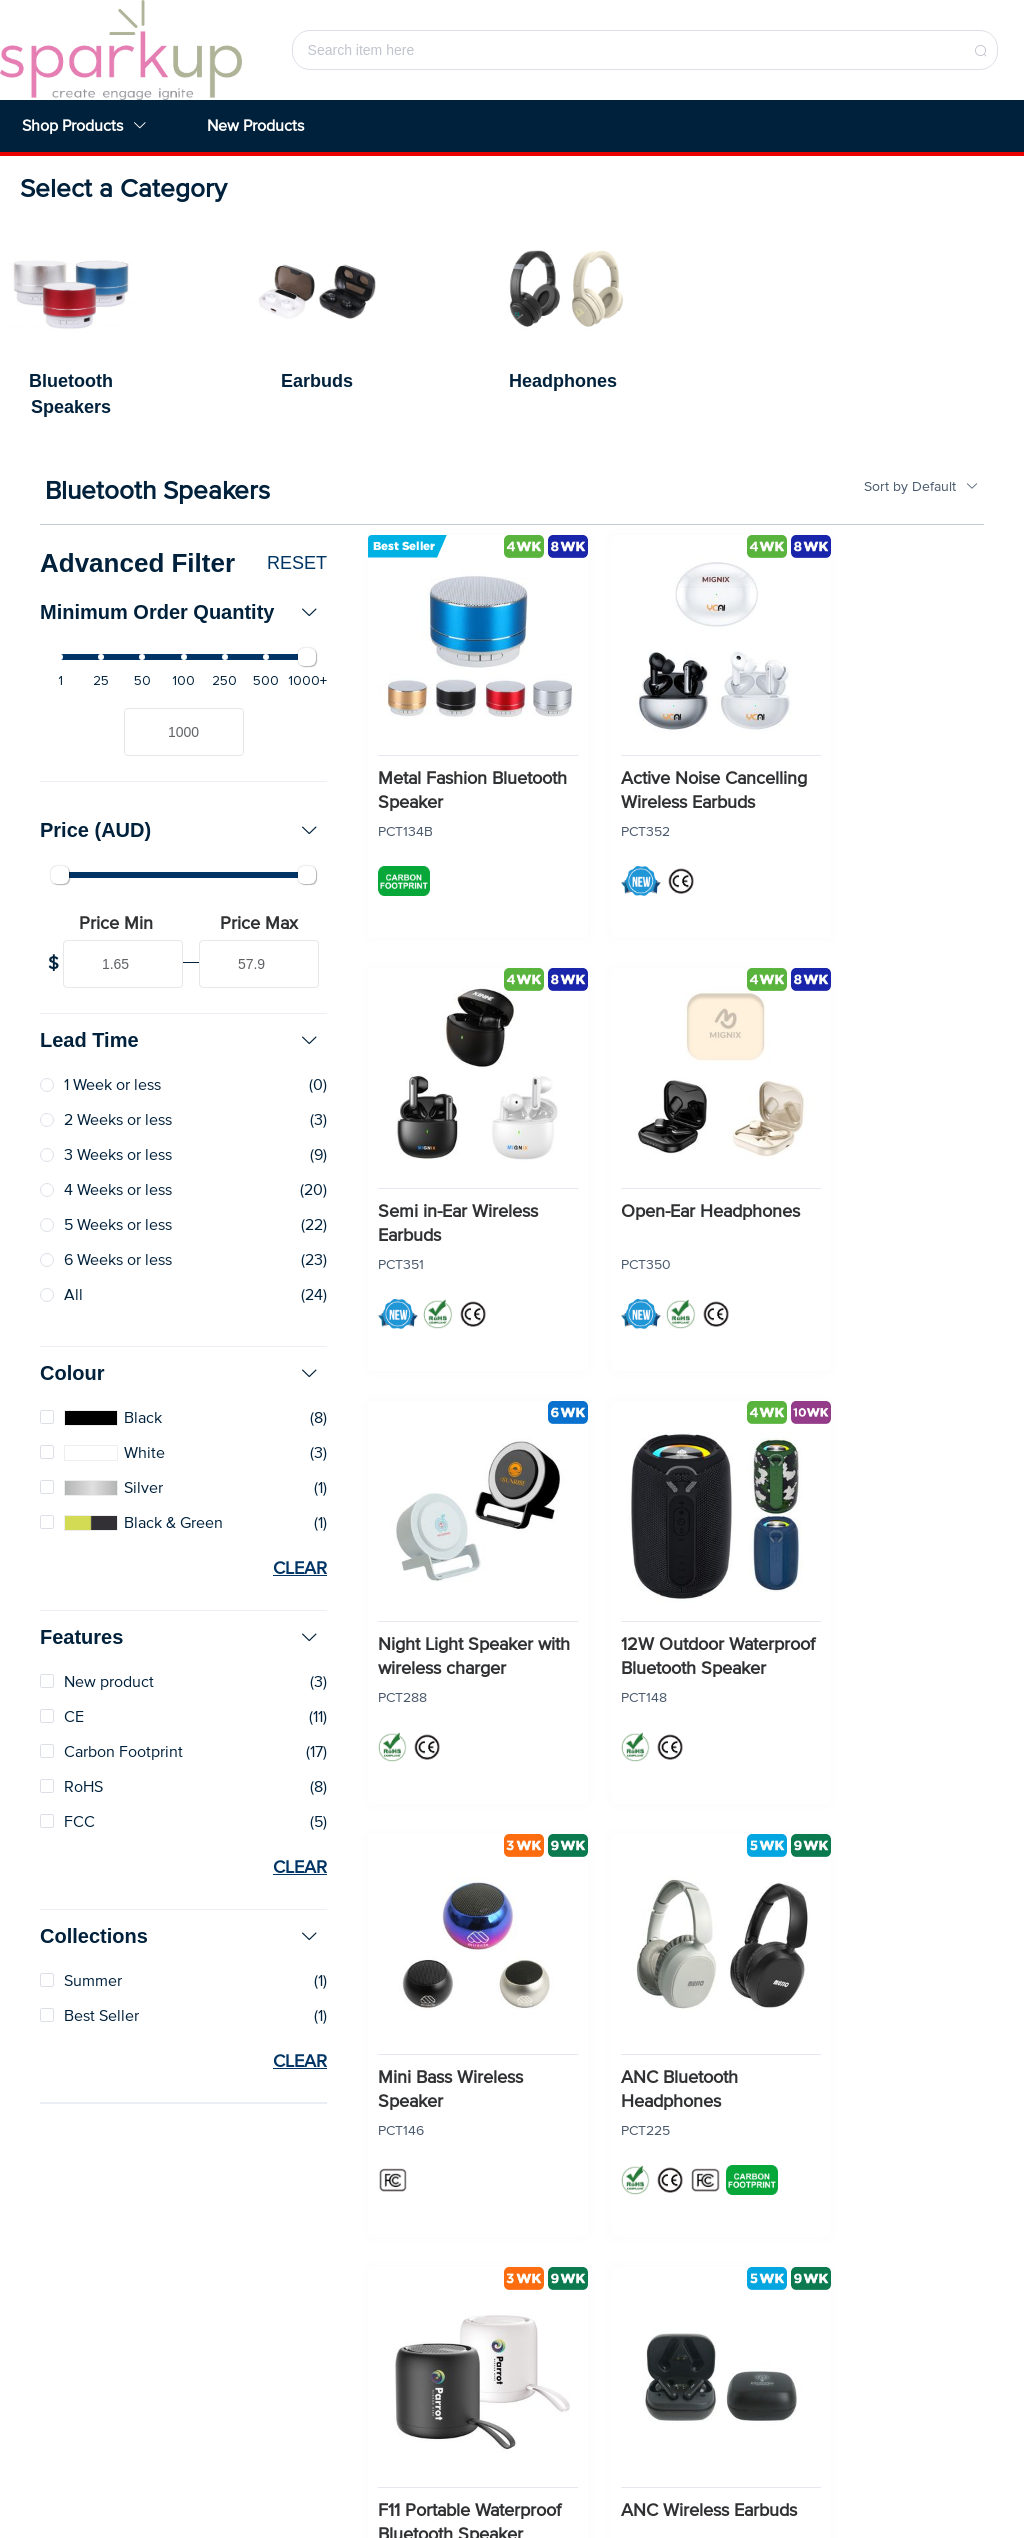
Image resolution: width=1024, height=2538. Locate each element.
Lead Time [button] (179, 1040)
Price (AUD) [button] (179, 830)
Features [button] (179, 1637)
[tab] (183, 612)
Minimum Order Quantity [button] (179, 612)
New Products (255, 126)
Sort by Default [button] (921, 486)
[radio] (183, 1085)
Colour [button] (179, 1373)
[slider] (183, 657)
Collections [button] (179, 1936)
